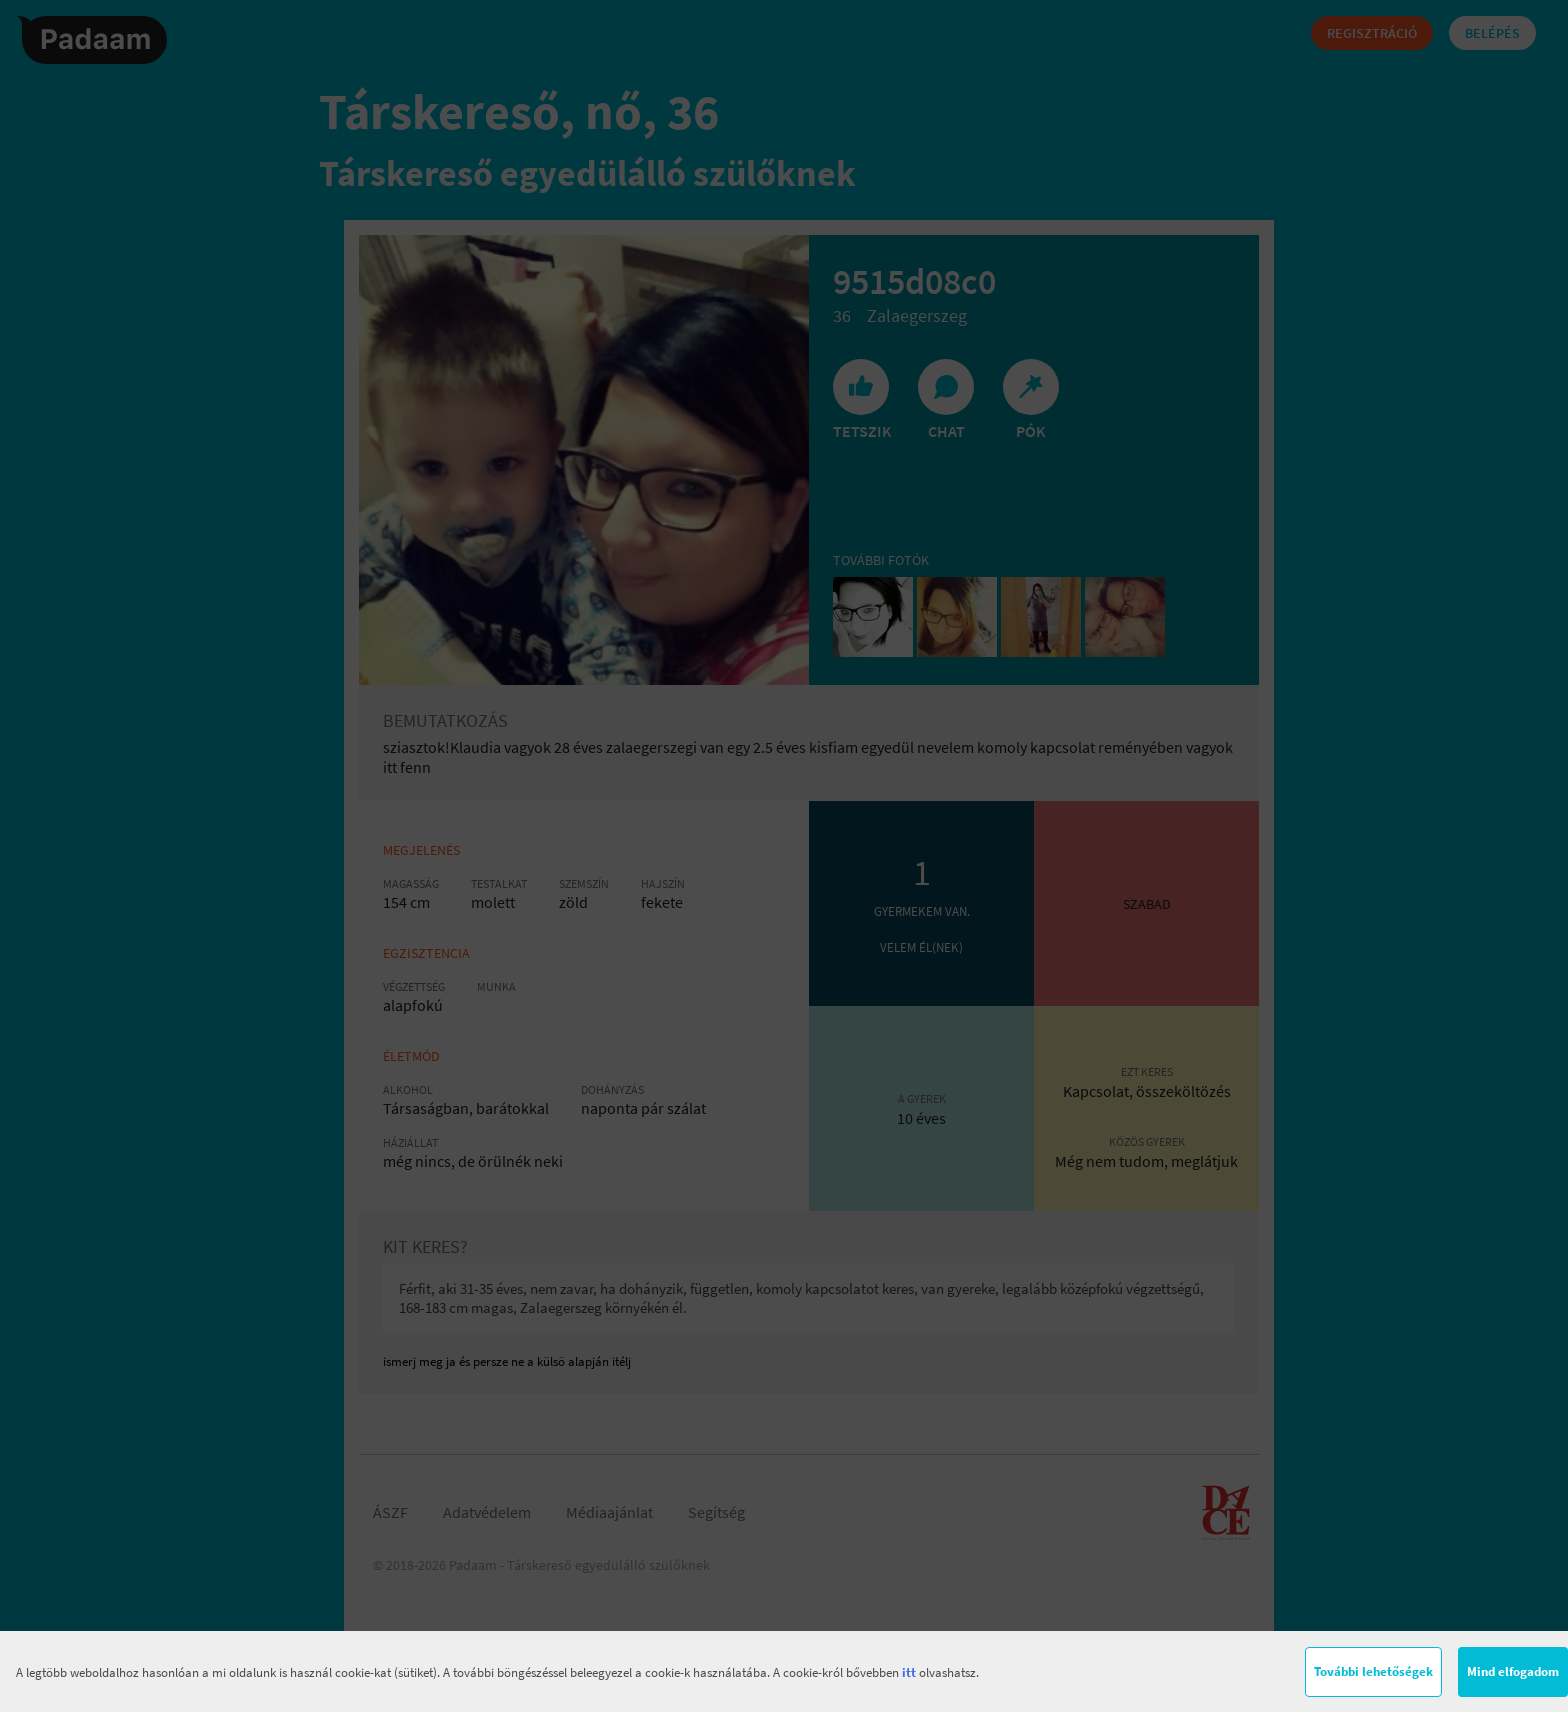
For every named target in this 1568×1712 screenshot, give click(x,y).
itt (909, 1672)
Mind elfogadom (1513, 1671)
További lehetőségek (1373, 1671)
